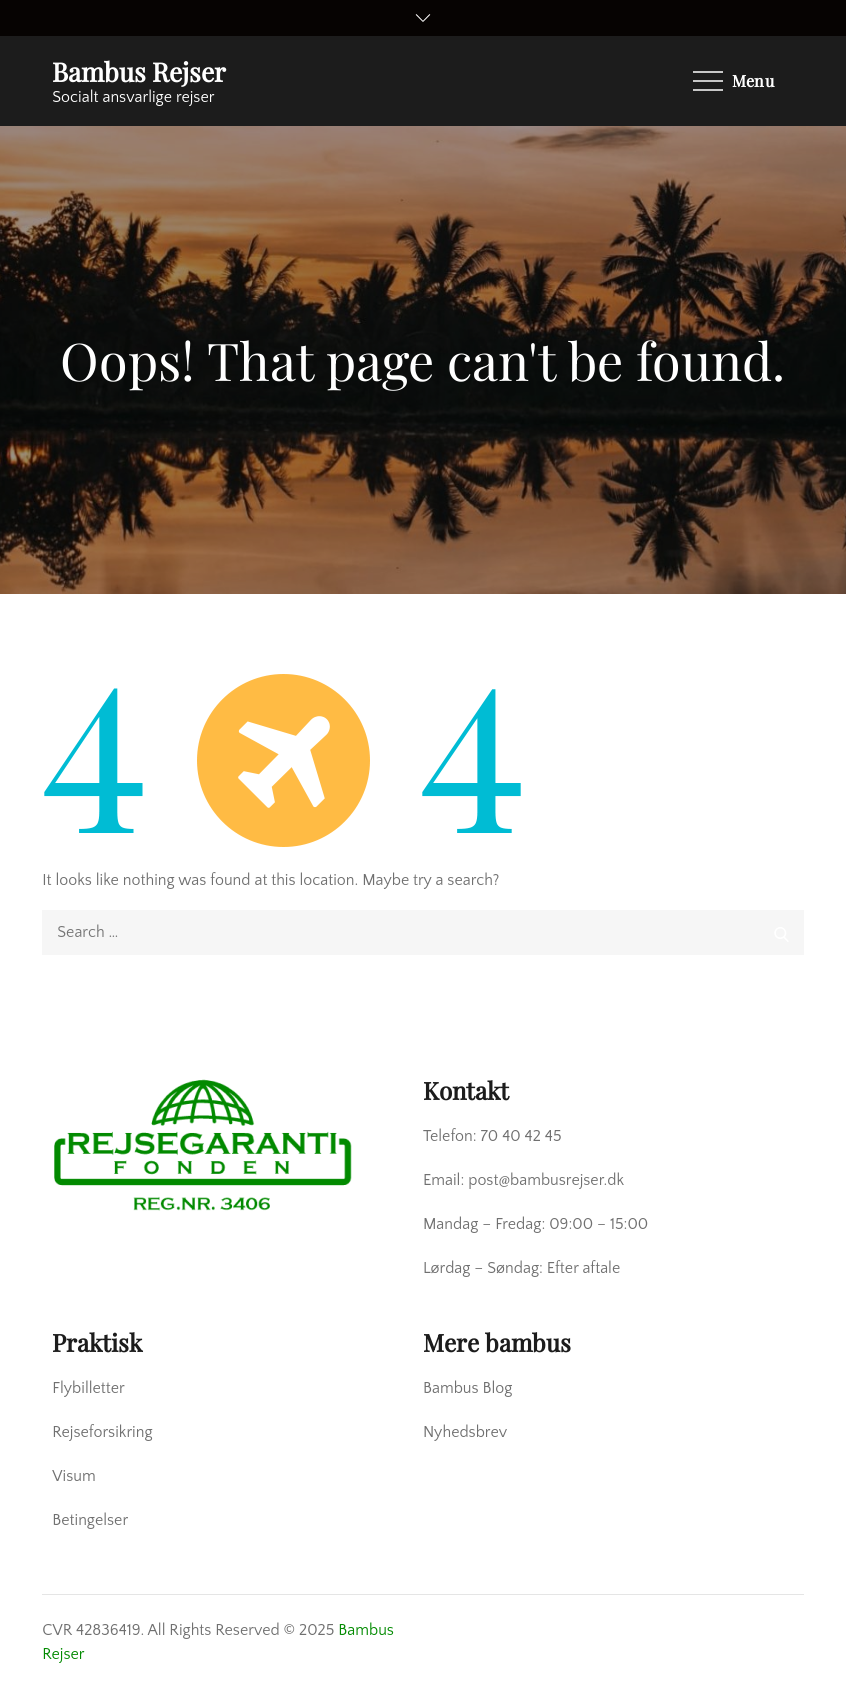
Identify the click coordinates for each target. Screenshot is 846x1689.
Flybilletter (88, 1388)
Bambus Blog (467, 1388)
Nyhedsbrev (465, 1432)
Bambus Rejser (139, 71)
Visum (73, 1476)
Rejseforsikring (102, 1432)
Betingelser (90, 1520)
